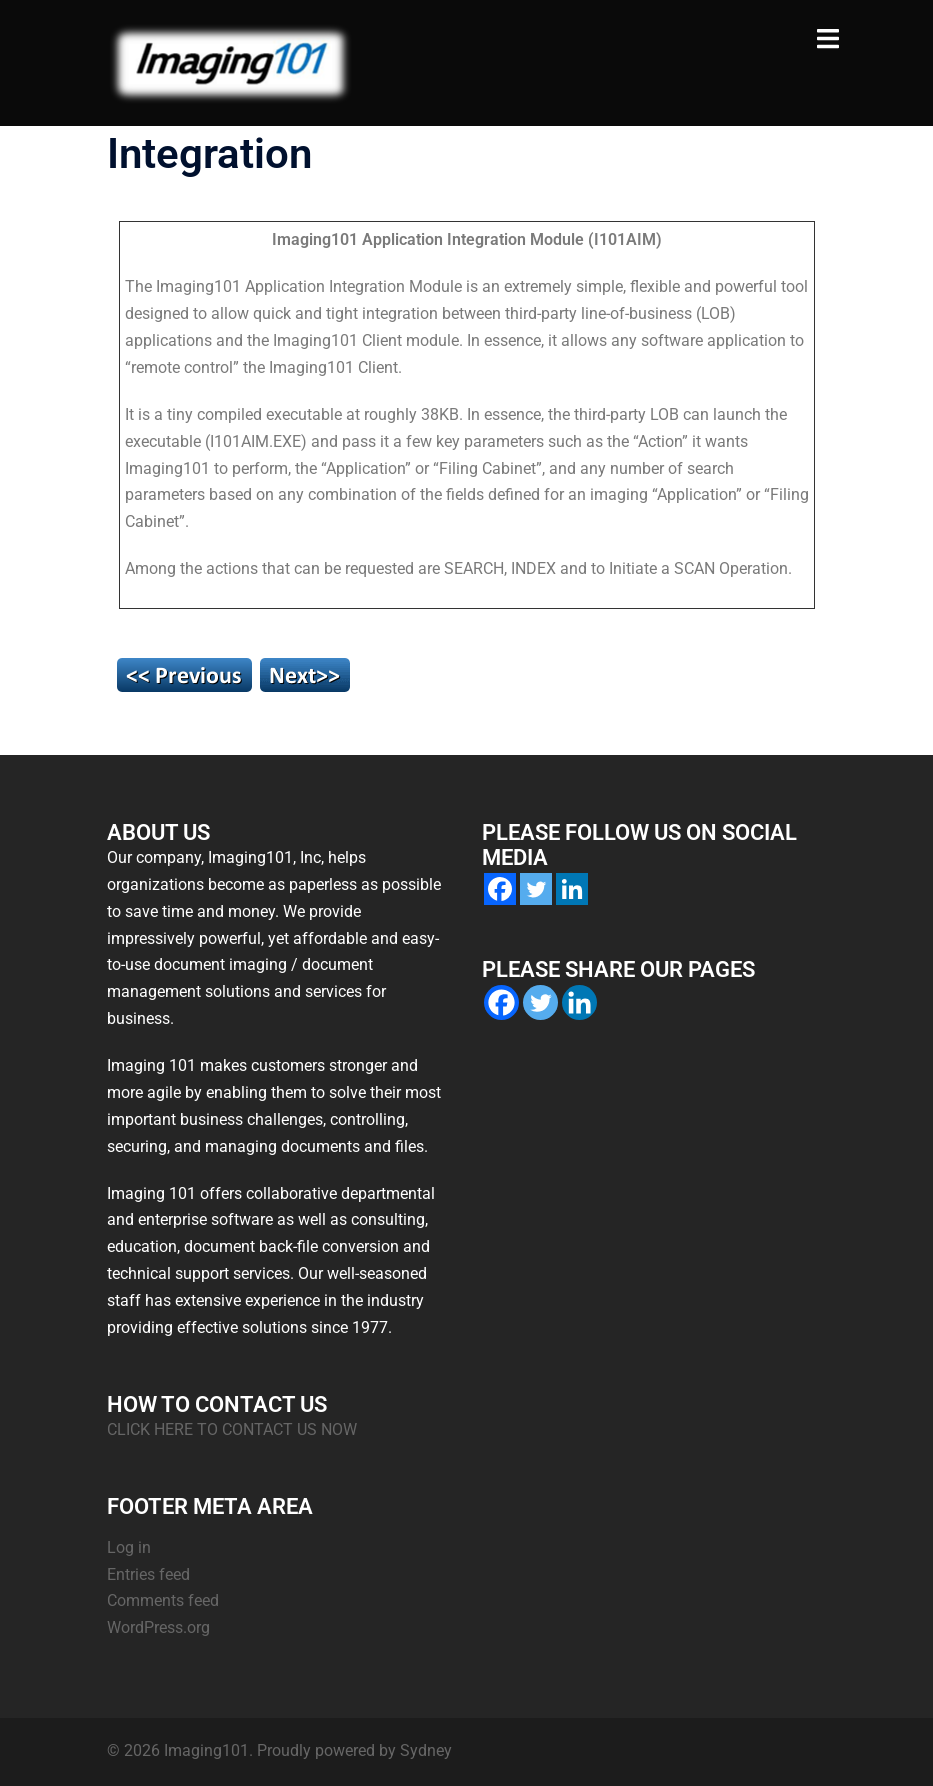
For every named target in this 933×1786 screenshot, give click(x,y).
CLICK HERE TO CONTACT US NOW (232, 1429)
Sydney (426, 1750)
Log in (129, 1547)
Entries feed (148, 1574)
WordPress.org (158, 1627)
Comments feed (163, 1600)
